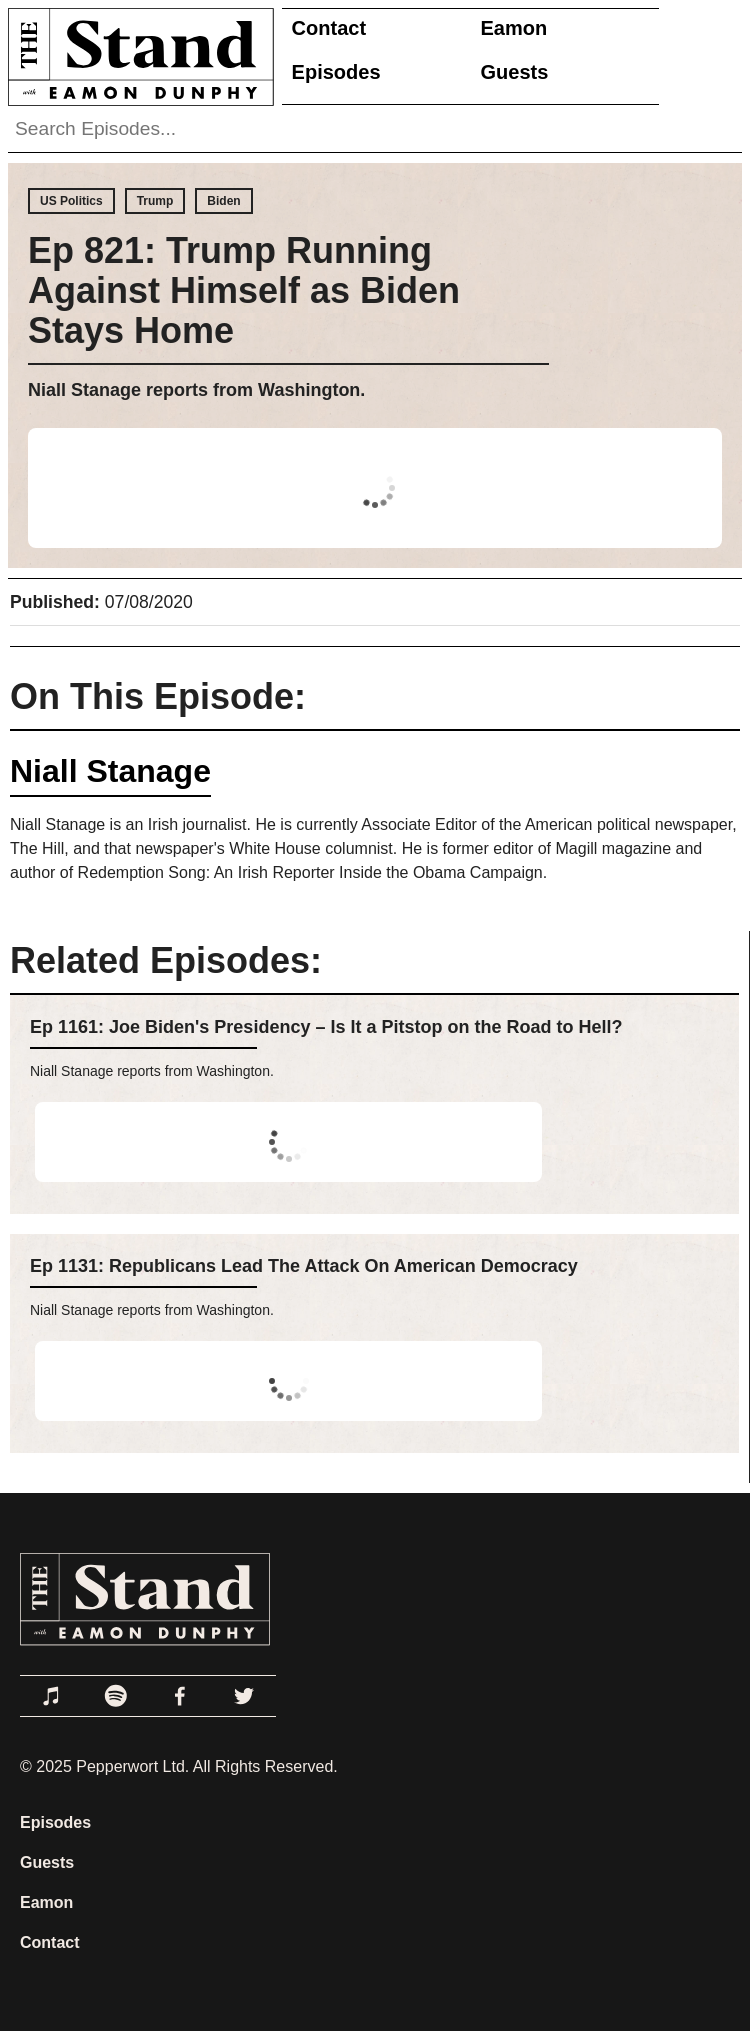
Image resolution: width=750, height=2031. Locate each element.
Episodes (336, 72)
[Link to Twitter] (244, 1696)
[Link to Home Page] (137, 56)
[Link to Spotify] (116, 1696)
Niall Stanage (110, 771)
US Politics (71, 201)
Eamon (514, 28)
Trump (155, 201)
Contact (329, 28)
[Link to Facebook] (180, 1696)
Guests (515, 72)
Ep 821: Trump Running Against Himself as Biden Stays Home (244, 290)
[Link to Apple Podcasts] (52, 1696)
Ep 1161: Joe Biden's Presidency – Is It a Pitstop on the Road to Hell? (326, 1027)
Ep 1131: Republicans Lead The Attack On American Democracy (304, 1266)
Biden (223, 201)
